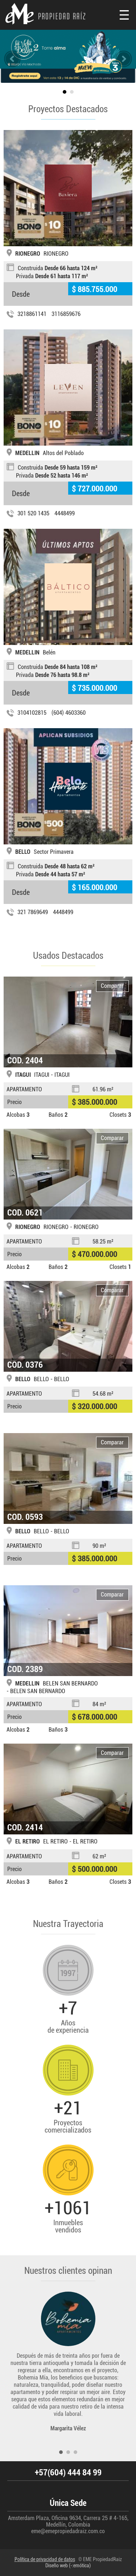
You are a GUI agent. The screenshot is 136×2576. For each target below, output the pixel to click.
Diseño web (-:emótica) (68, 2565)
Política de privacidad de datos (45, 2559)
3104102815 (31, 712)
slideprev (12, 58)
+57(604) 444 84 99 (68, 2473)
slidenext (123, 58)
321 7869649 (32, 912)
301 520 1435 (33, 513)
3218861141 (31, 314)
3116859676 (66, 314)
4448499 (64, 513)
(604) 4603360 (68, 712)
